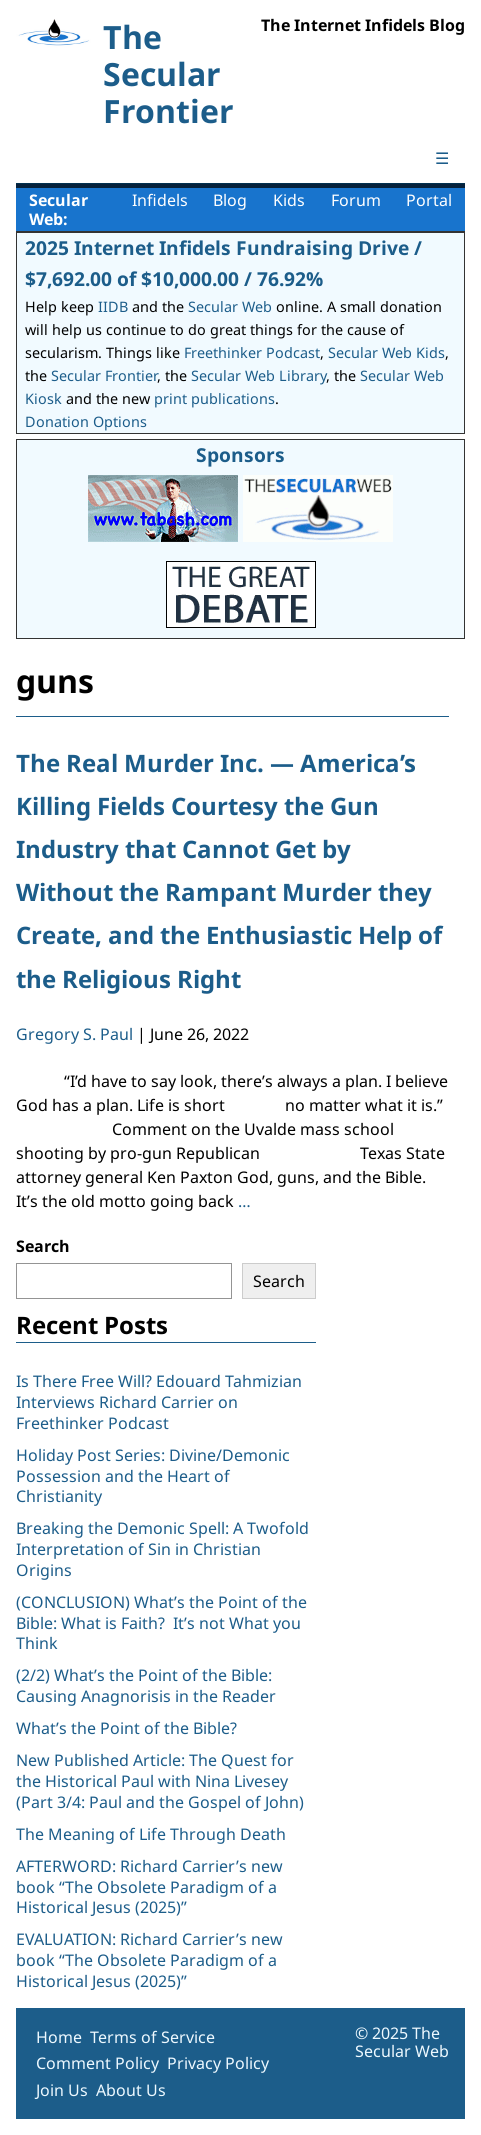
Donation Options (86, 421)
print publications (214, 398)
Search (43, 1246)
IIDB (113, 306)
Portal (429, 200)
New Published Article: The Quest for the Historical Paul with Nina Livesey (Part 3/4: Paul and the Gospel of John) (160, 1781)
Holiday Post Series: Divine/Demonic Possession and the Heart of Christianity (153, 1476)
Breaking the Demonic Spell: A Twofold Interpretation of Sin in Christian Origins (162, 1549)
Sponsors (240, 454)
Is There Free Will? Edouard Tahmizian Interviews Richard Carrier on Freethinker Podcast (159, 1402)
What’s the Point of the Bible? (126, 1728)
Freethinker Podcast (252, 352)
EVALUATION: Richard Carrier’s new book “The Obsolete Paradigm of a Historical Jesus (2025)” (149, 1960)
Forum (356, 200)
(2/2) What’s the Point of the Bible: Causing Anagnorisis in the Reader (146, 1685)
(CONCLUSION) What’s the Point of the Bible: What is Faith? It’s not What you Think (161, 1623)
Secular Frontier (104, 375)
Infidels (160, 200)
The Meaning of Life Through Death (151, 1834)
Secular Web (230, 306)
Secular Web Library (258, 375)
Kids (289, 200)
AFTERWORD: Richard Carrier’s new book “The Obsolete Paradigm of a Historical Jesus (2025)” (149, 1887)
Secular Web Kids (386, 352)
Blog (230, 200)
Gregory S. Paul (74, 1034)
